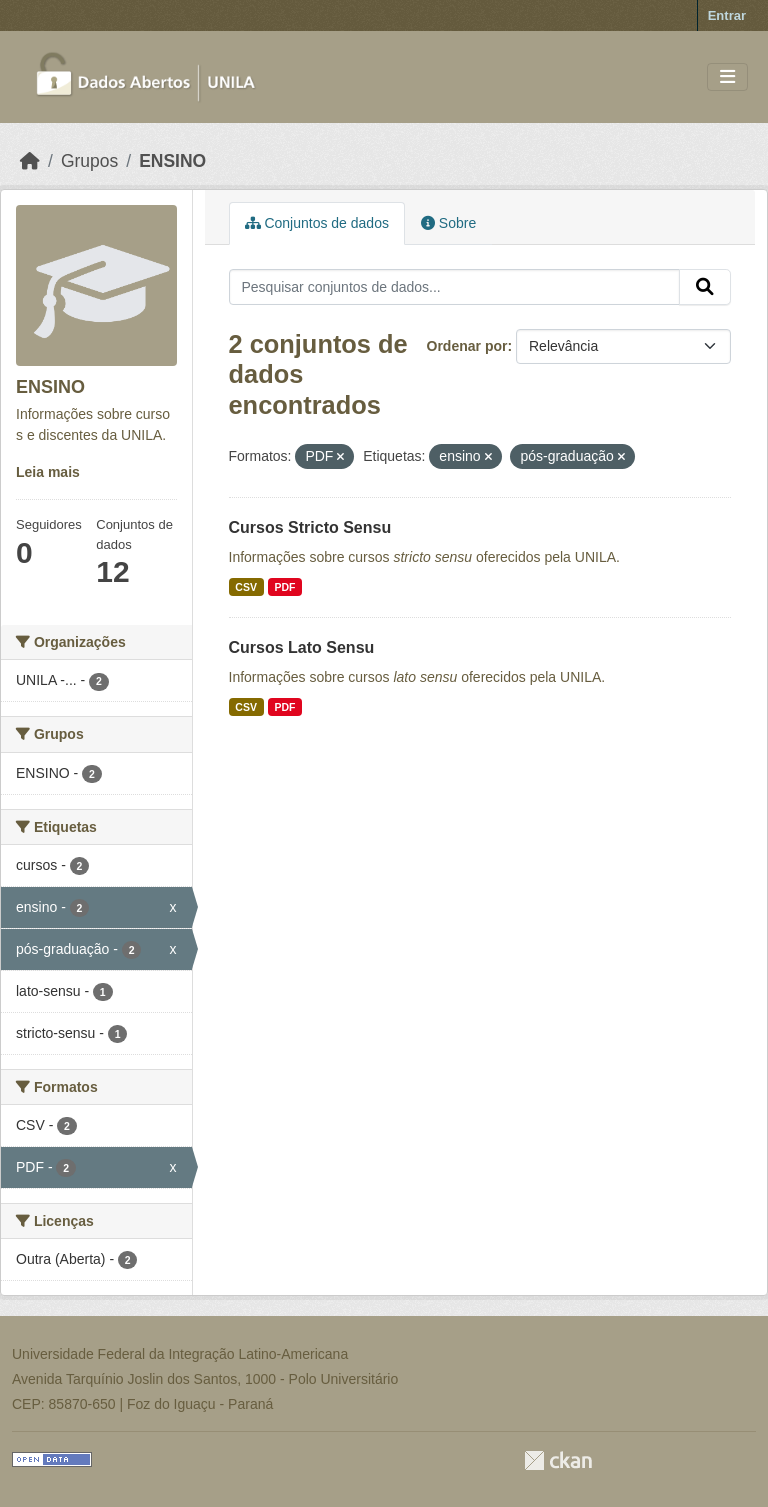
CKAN (558, 1460)
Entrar (727, 15)
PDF (284, 587)
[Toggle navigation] (727, 77)
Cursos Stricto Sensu (310, 527)
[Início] (30, 161)
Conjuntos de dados (317, 223)
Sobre (448, 223)
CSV (246, 587)
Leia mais (48, 472)
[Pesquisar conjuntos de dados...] (455, 287)
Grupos (89, 161)
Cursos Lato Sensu (302, 647)
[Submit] (705, 287)
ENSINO (172, 161)
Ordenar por (467, 346)
